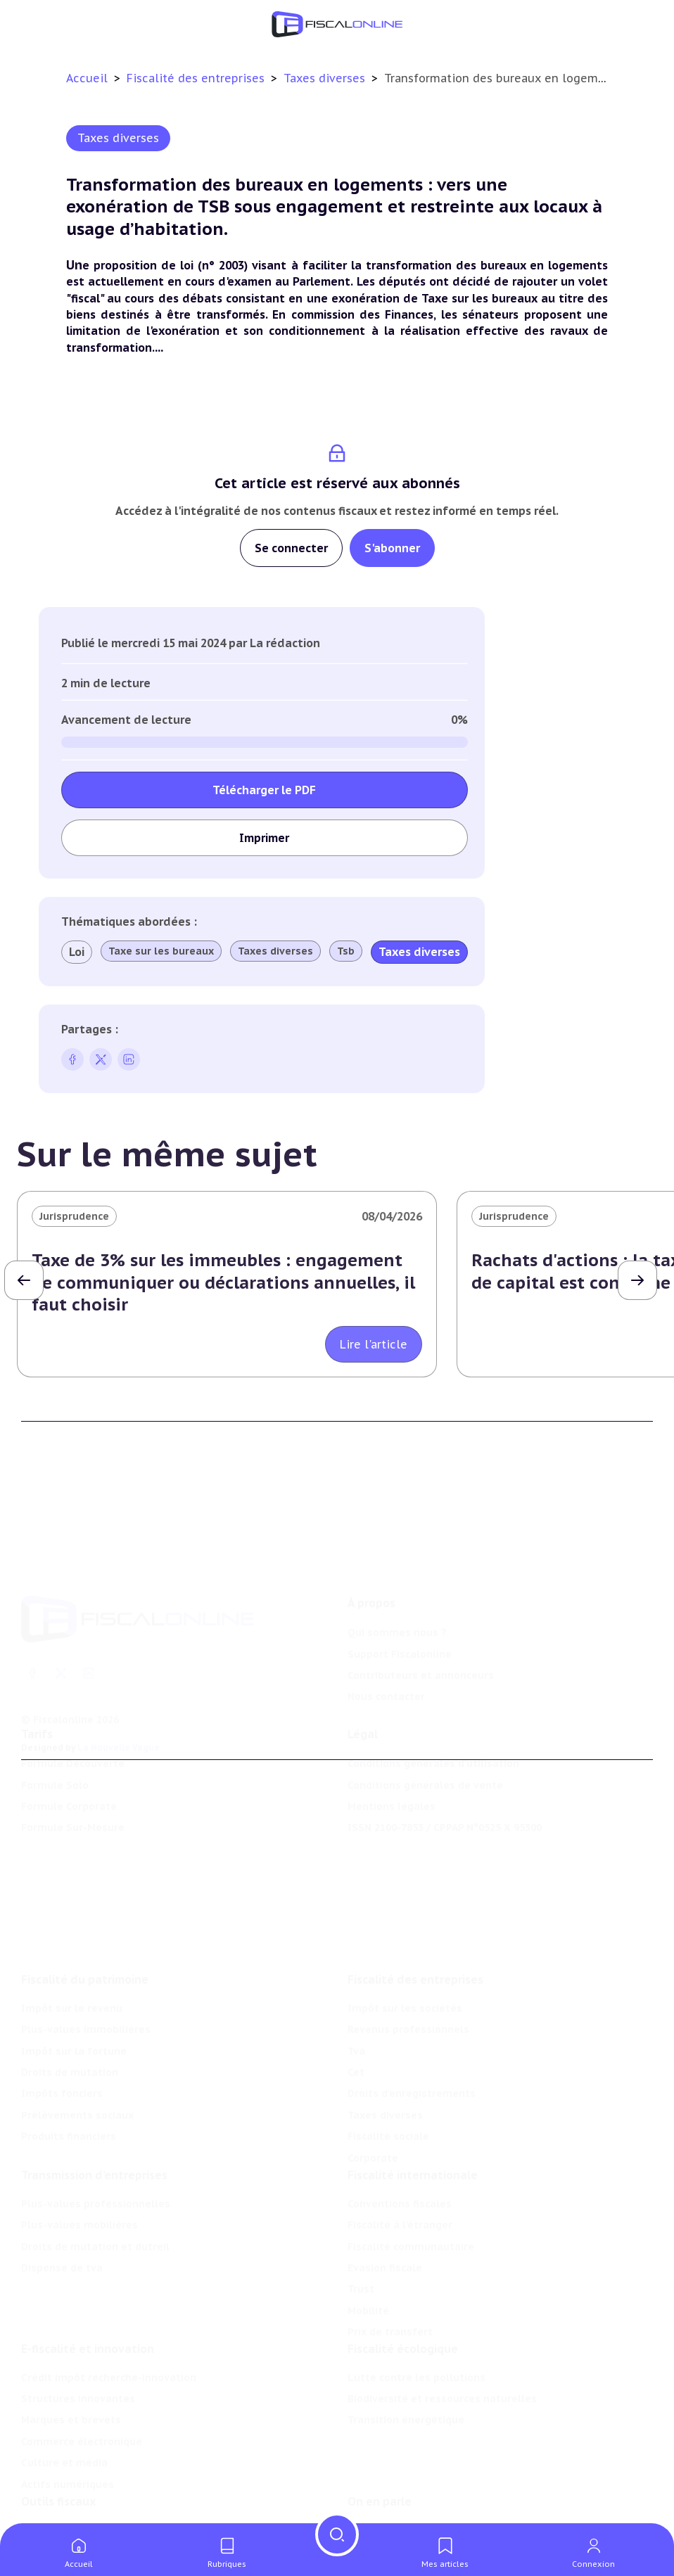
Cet (356, 1999)
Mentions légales (391, 1765)
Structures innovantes (78, 2341)
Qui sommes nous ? (397, 1573)
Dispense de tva (62, 2202)
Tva (356, 1977)
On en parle (380, 2452)
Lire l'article (373, 1344)
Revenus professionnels (408, 1956)
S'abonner (392, 548)
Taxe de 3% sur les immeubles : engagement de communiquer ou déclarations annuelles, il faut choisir (223, 1282)
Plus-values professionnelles (95, 2138)
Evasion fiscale (385, 2202)
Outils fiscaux (58, 2452)
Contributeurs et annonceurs (421, 1615)
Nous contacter (386, 1637)
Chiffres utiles (58, 2481)
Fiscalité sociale (388, 2063)
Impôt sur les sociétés (405, 1935)
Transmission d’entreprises (94, 2110)
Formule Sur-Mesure (73, 1787)
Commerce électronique (81, 2384)
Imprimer (264, 838)
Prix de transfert (390, 2266)
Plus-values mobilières (79, 2159)
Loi (76, 952)
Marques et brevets (71, 2363)
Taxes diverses (326, 78)
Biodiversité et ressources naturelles (442, 2341)
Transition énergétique (406, 2363)
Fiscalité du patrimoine (84, 1906)
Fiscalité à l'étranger (400, 2159)
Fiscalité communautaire (411, 2181)
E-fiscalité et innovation (87, 2292)
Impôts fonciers (62, 2020)
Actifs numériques (67, 2427)
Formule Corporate (69, 1765)
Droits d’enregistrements (412, 2020)
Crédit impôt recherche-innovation (108, 2320)
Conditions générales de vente (425, 1744)
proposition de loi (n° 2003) (171, 265)
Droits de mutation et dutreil (95, 2181)
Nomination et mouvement (416, 2481)
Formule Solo (55, 1744)
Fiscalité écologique (403, 2292)
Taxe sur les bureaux (161, 951)
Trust (361, 2223)
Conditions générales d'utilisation (433, 1722)
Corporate (373, 2084)
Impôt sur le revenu (71, 1935)
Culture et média (64, 2405)
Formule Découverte (73, 1722)
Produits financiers (68, 2063)
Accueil (87, 78)
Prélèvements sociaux (77, 2042)
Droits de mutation (69, 1999)
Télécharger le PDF (264, 790)
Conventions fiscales (400, 2138)
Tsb (346, 951)
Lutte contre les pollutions (416, 2320)
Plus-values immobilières (86, 1956)
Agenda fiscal (55, 2502)
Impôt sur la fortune (74, 1977)
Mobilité (368, 2245)
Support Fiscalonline (400, 1594)
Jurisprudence (74, 1216)
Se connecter (291, 548)
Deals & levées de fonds (410, 2502)
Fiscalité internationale (413, 2110)
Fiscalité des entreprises (197, 78)
